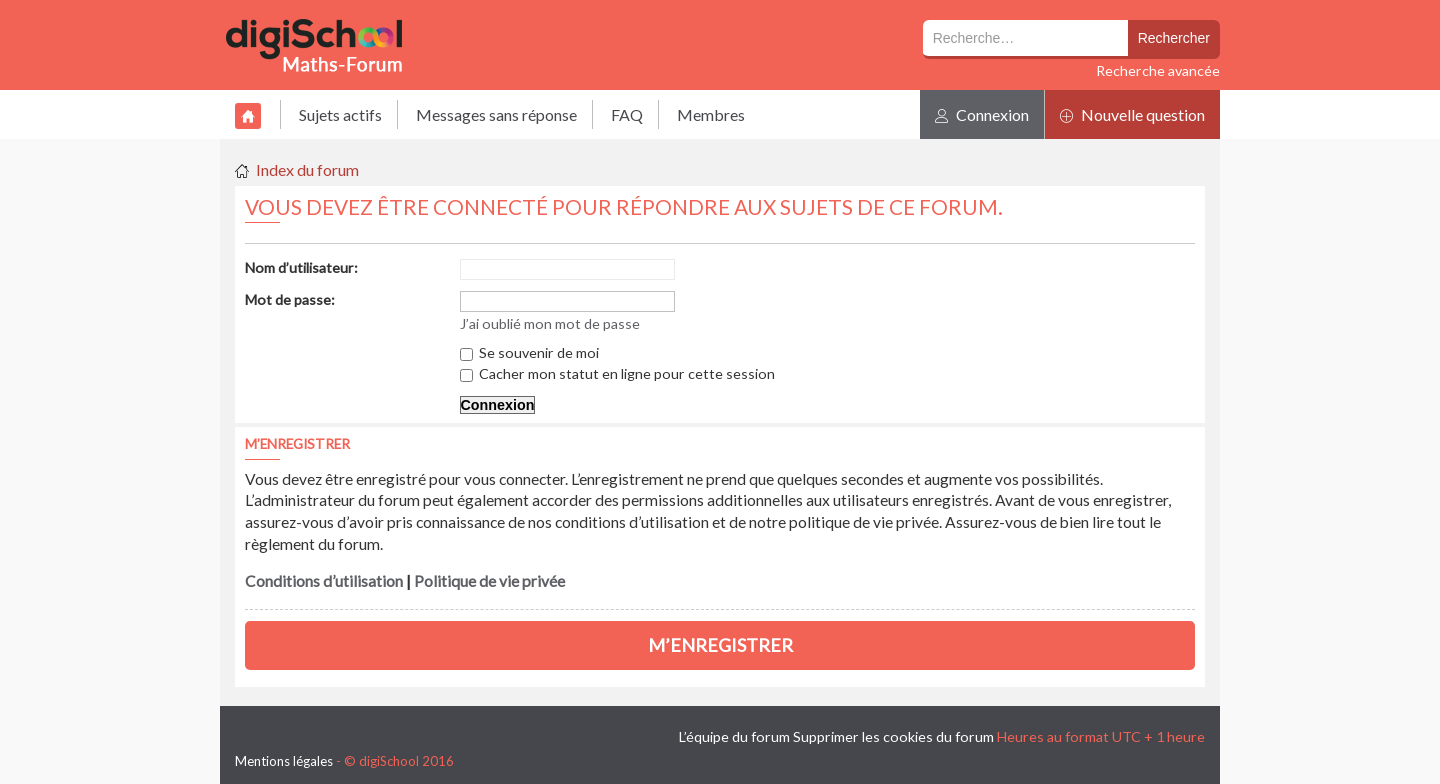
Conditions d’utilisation (324, 581)
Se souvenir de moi (529, 352)
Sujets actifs (340, 114)
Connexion (982, 114)
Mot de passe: (290, 299)
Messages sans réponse (496, 114)
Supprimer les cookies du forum (893, 736)
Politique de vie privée (489, 581)
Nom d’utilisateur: (301, 267)
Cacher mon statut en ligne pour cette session (617, 373)
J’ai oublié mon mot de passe (550, 323)
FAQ (627, 114)
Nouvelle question (1132, 114)
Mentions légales (284, 761)
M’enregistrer (720, 645)
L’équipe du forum (734, 736)
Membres (711, 114)
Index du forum (307, 169)
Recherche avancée (1158, 70)
